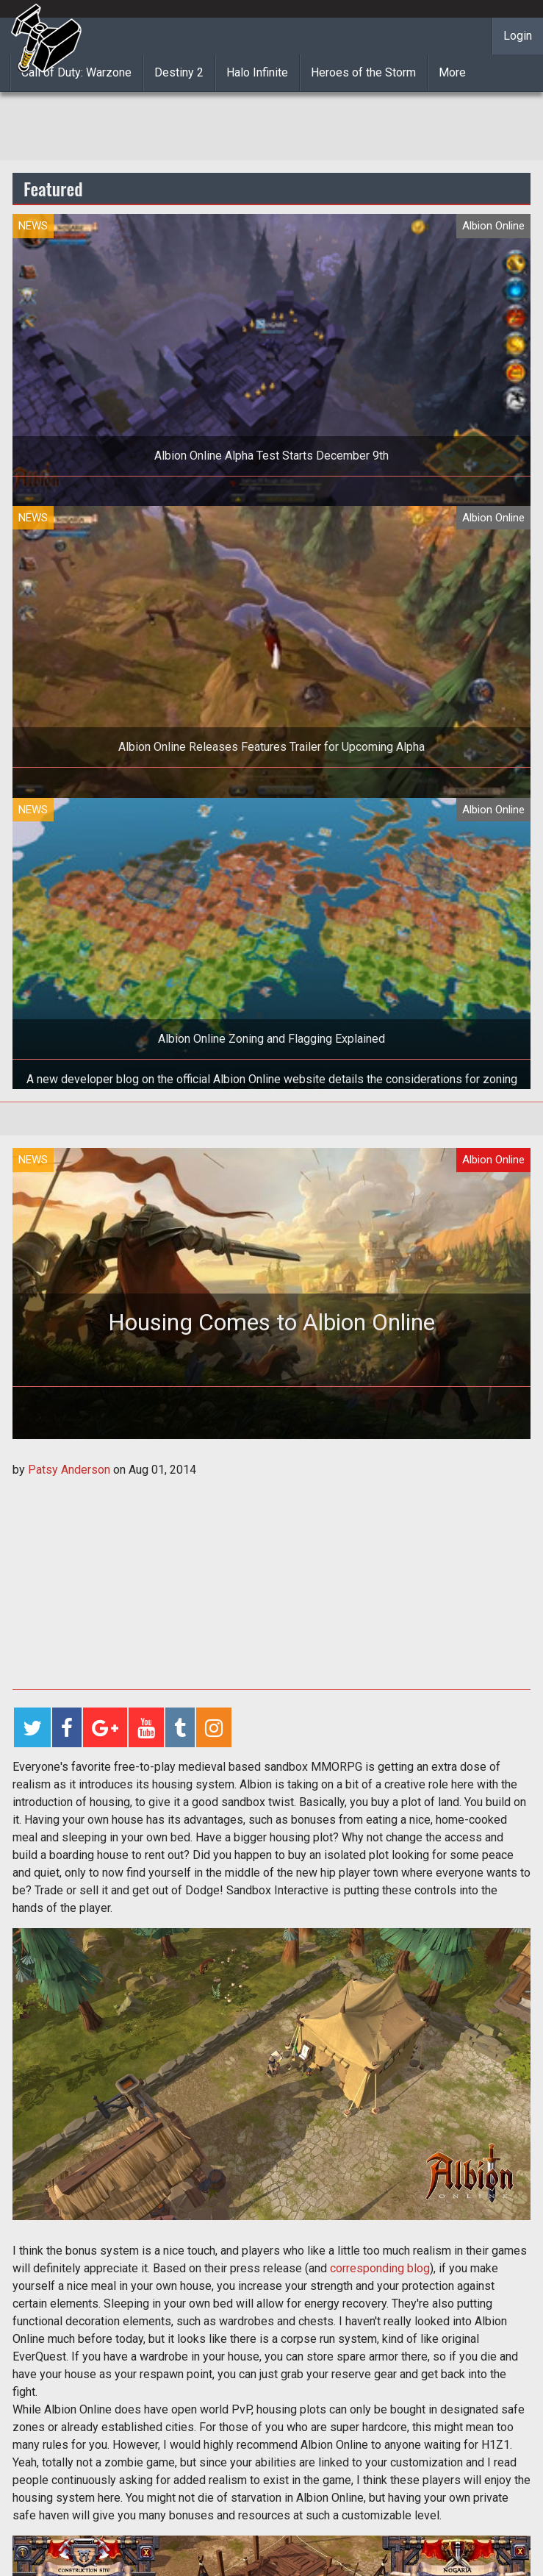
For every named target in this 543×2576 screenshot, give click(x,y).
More (452, 72)
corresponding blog (380, 2268)
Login (517, 36)
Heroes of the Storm (363, 72)
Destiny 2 (179, 72)
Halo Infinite (257, 72)
